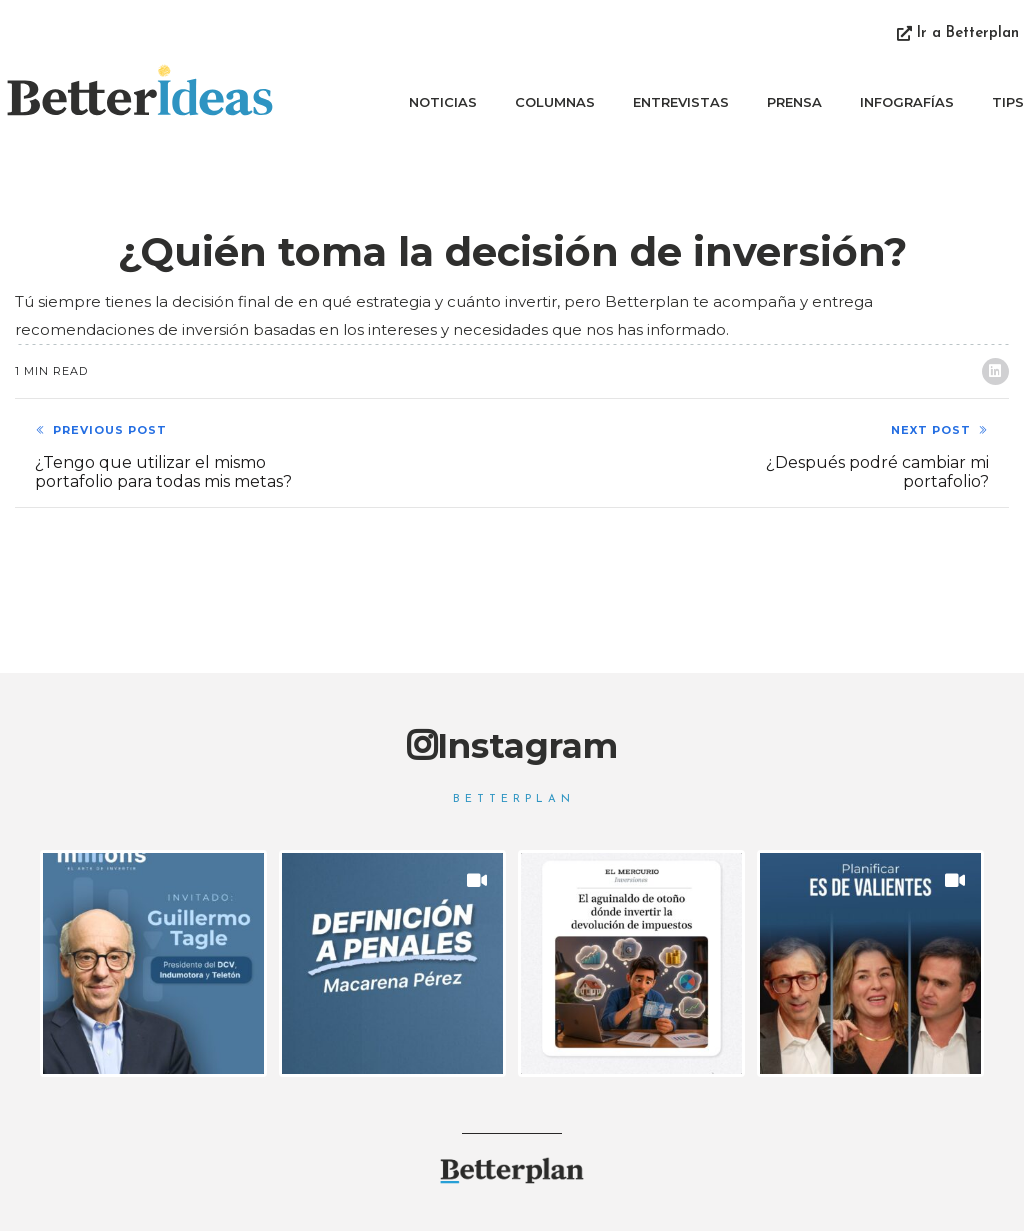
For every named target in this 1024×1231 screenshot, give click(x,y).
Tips (1008, 102)
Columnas (555, 102)
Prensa (794, 102)
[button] (958, 34)
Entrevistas (681, 102)
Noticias (443, 102)
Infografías (907, 102)
